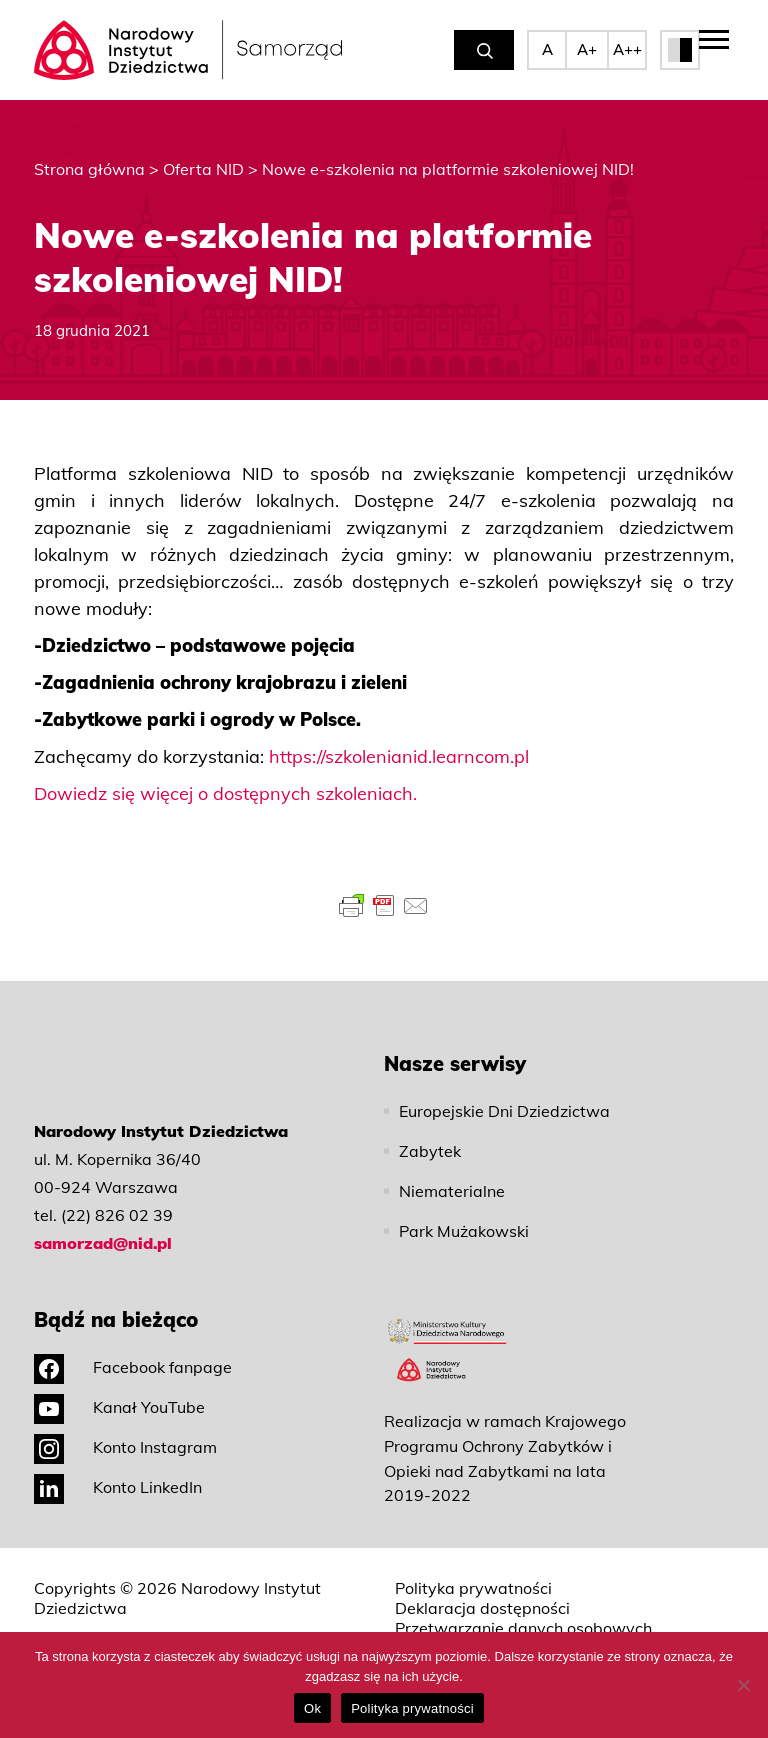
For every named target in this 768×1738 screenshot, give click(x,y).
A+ (587, 49)
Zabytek (430, 1151)
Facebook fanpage (133, 1367)
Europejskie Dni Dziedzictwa (504, 1111)
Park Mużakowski (464, 1231)
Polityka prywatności (473, 1588)
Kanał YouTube (119, 1407)
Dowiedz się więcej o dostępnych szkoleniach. (225, 793)
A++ (627, 49)
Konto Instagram (125, 1447)
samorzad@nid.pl (103, 1243)
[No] (743, 1685)
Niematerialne (452, 1191)
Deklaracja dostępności (482, 1608)
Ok (312, 1708)
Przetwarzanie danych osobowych (523, 1628)
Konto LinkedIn (118, 1487)
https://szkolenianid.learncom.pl (399, 756)
